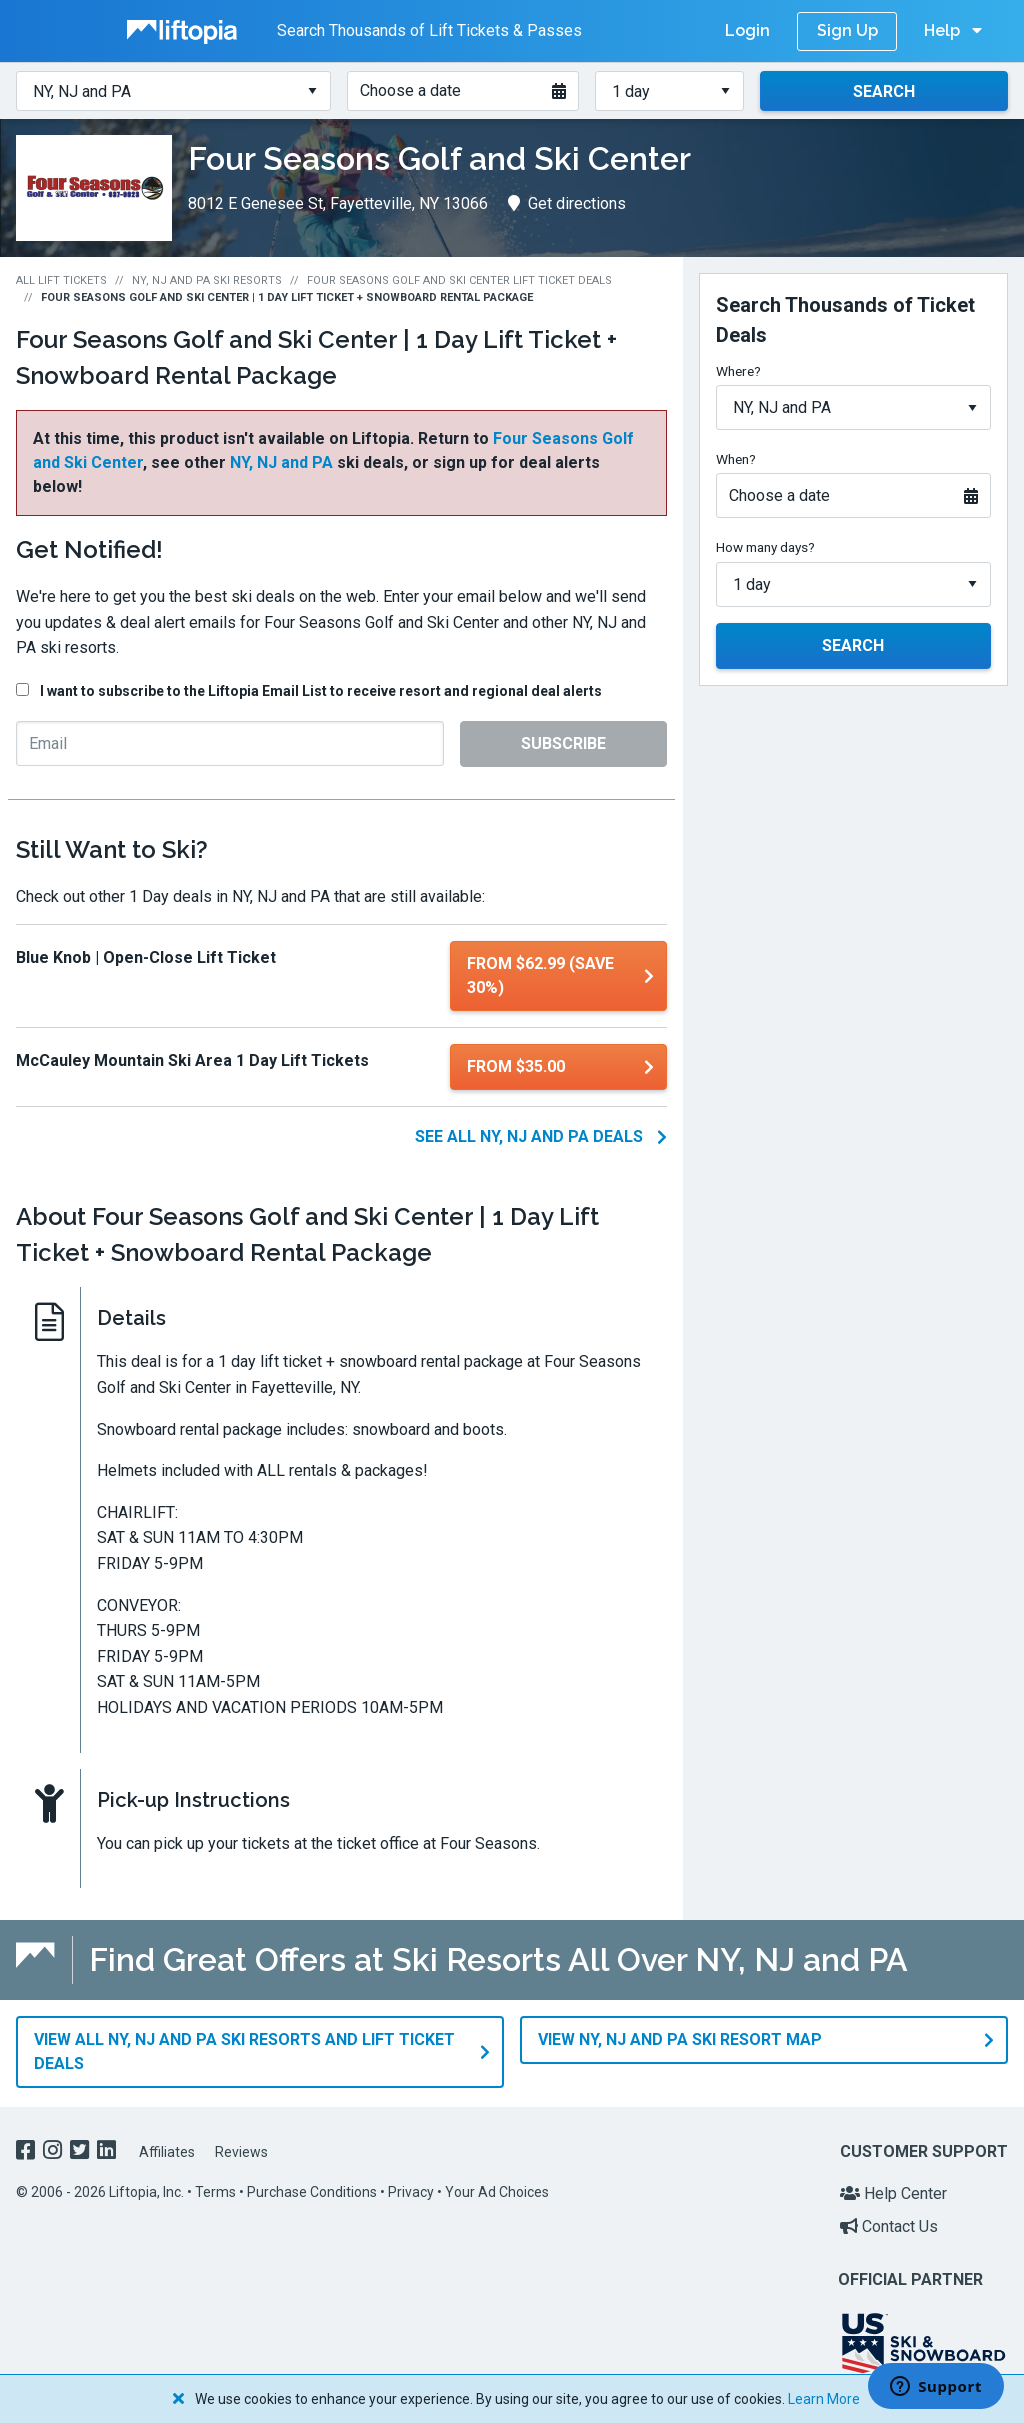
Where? (738, 371)
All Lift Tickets (61, 280)
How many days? (765, 547)
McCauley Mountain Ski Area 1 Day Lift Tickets (192, 1060)
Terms (215, 2189)
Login (747, 30)
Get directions (567, 203)
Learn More (824, 2399)
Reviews (241, 2149)
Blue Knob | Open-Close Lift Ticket (146, 957)
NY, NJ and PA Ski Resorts (207, 280)
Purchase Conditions (312, 2189)
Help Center (893, 2190)
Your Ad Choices (497, 2189)
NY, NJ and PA (281, 462)
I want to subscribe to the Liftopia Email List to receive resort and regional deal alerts (321, 691)
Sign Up (847, 30)
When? (736, 459)
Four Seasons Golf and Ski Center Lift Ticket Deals (459, 280)
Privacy (411, 2189)
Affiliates (167, 2149)
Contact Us (889, 2223)
